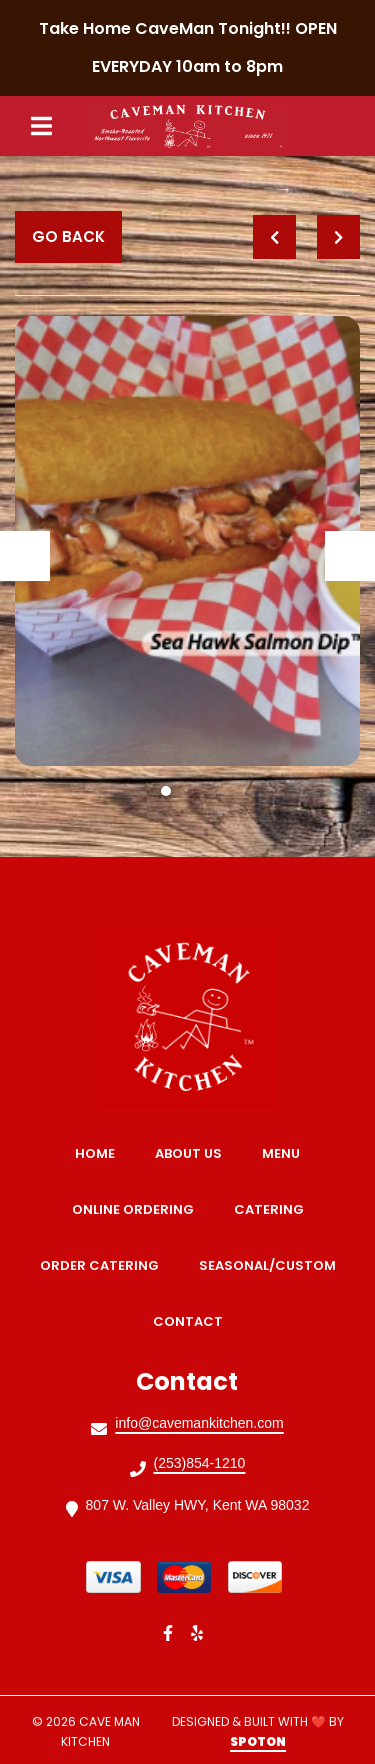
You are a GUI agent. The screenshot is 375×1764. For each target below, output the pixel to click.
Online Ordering (139, 1209)
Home (101, 1153)
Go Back (68, 236)
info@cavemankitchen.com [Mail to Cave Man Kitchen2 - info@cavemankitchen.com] (199, 1423)
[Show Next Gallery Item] (350, 556)
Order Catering (105, 1265)
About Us (194, 1153)
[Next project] (338, 237)
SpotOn (258, 1741)
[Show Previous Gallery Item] (25, 556)
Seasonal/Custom (273, 1265)
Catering (275, 1209)
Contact (194, 1321)
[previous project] (274, 237)
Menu (287, 1153)
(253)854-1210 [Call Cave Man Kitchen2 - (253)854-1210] (200, 1463)
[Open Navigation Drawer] (41, 126)
